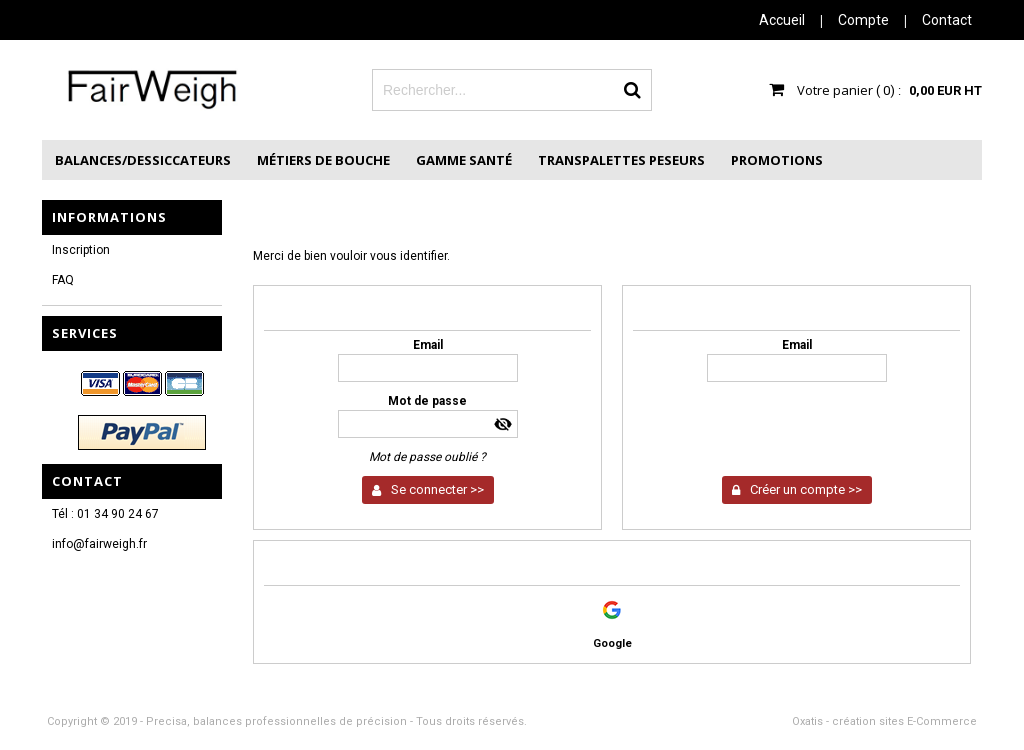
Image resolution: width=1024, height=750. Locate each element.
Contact (947, 20)
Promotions (777, 160)
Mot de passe (427, 401)
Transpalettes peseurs (621, 160)
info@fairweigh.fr (99, 544)
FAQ (63, 280)
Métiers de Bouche (323, 160)
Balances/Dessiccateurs (143, 160)
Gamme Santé (464, 160)
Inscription (81, 250)
